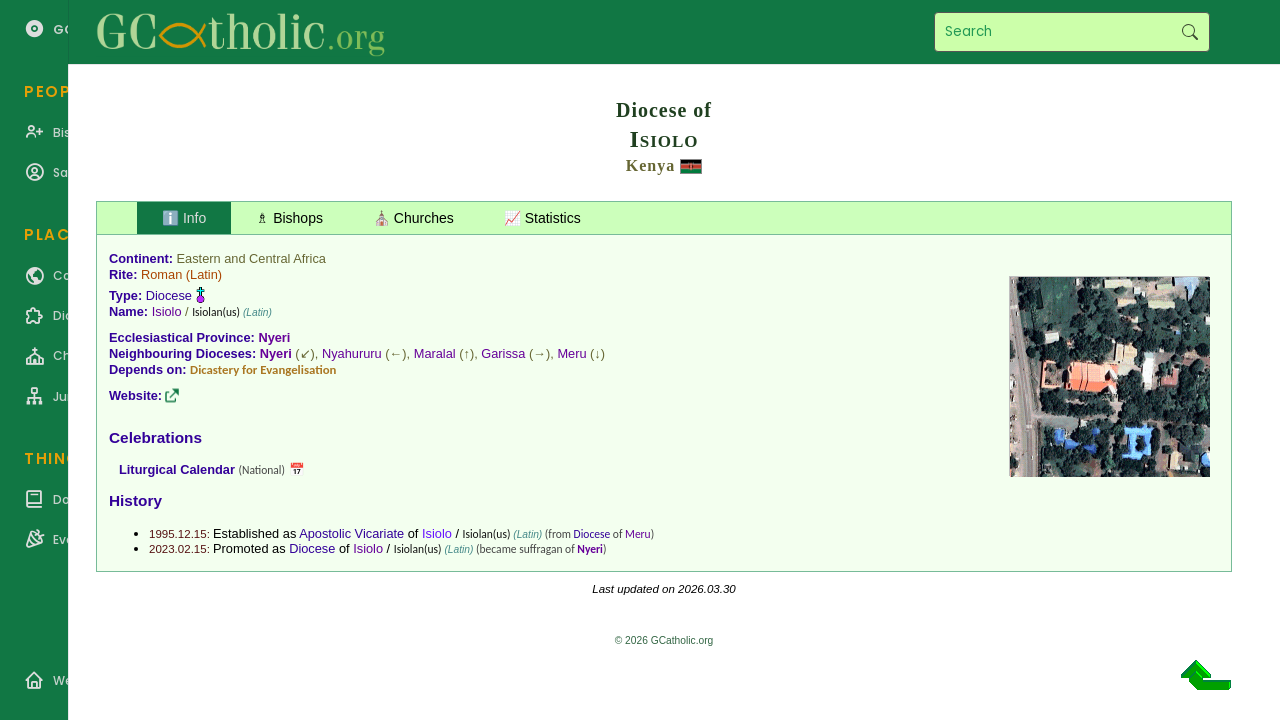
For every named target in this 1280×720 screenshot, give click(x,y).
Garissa (503, 353)
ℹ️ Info (184, 218)
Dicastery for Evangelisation (263, 369)
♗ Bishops (289, 218)
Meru (571, 353)
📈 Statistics (542, 218)
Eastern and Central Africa (251, 258)
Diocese (169, 295)
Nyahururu (352, 353)
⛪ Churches (413, 218)
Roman (161, 274)
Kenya (650, 165)
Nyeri (274, 337)
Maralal (435, 353)
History (135, 500)
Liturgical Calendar (177, 469)
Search (1189, 32)
